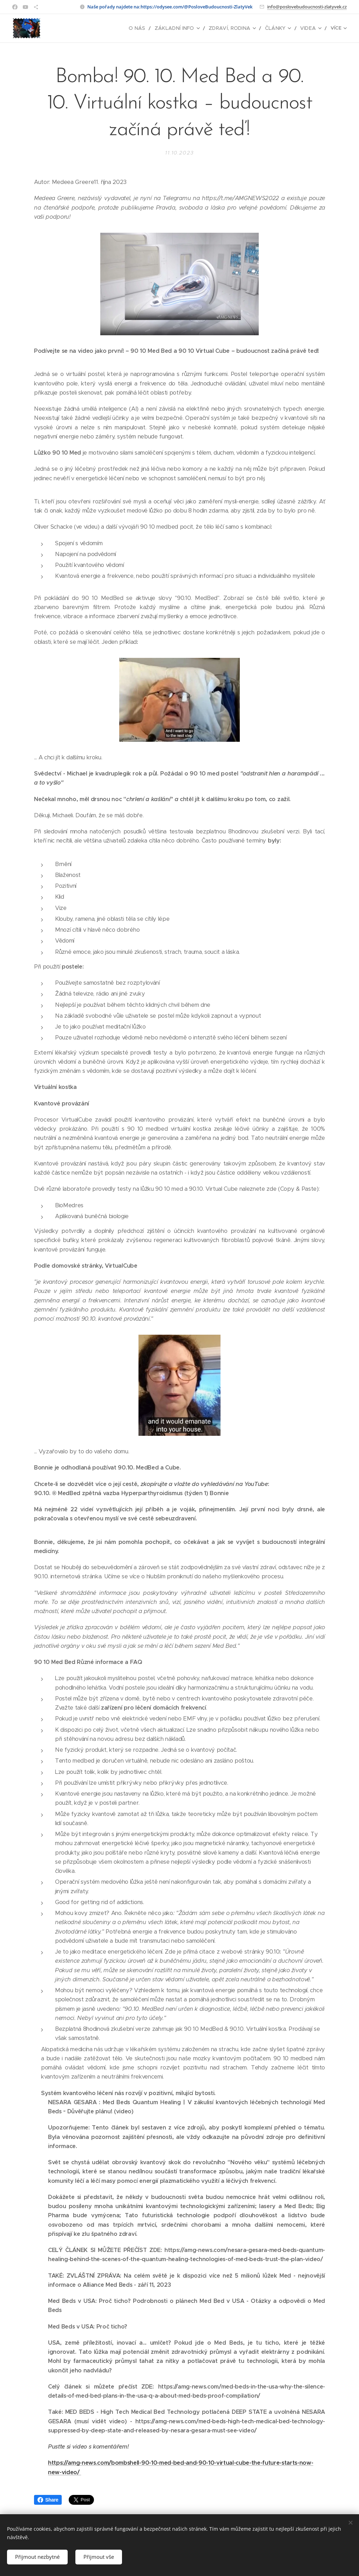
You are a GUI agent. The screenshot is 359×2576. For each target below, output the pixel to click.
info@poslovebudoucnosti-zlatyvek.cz (307, 7)
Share (48, 2500)
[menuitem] (80, 28)
